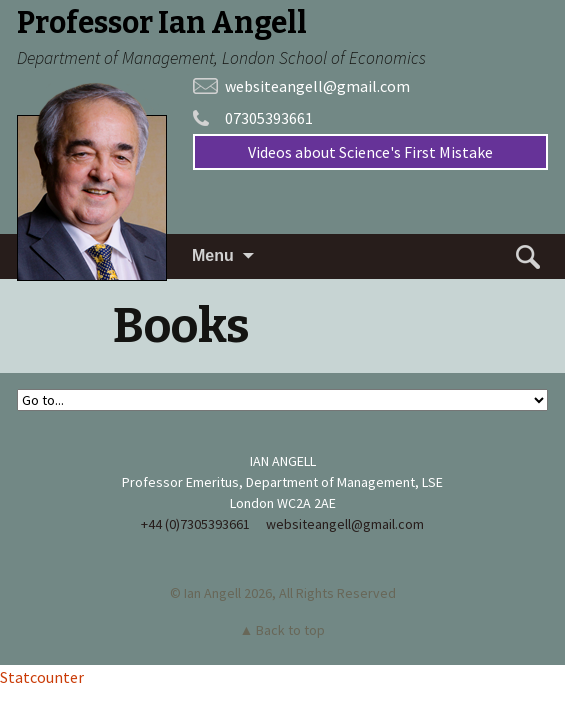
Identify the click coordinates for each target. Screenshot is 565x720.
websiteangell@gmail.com (317, 86)
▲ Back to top (283, 630)
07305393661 (269, 118)
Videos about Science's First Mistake (370, 152)
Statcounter (42, 677)
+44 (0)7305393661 (195, 524)
